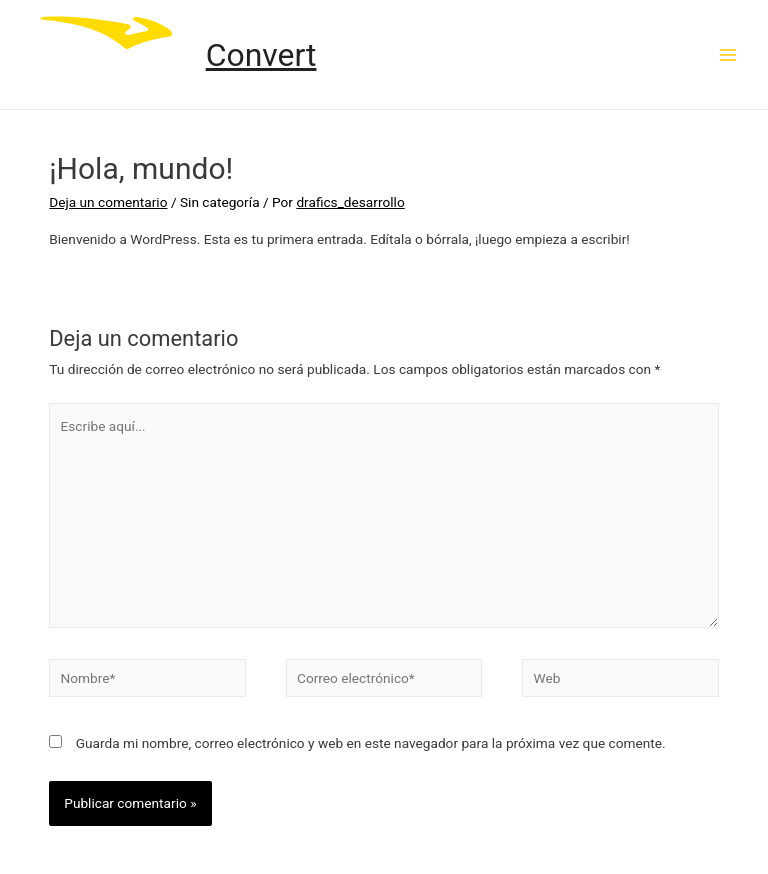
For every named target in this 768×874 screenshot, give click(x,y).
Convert (261, 55)
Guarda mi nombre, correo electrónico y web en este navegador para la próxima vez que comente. (371, 743)
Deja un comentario (108, 202)
